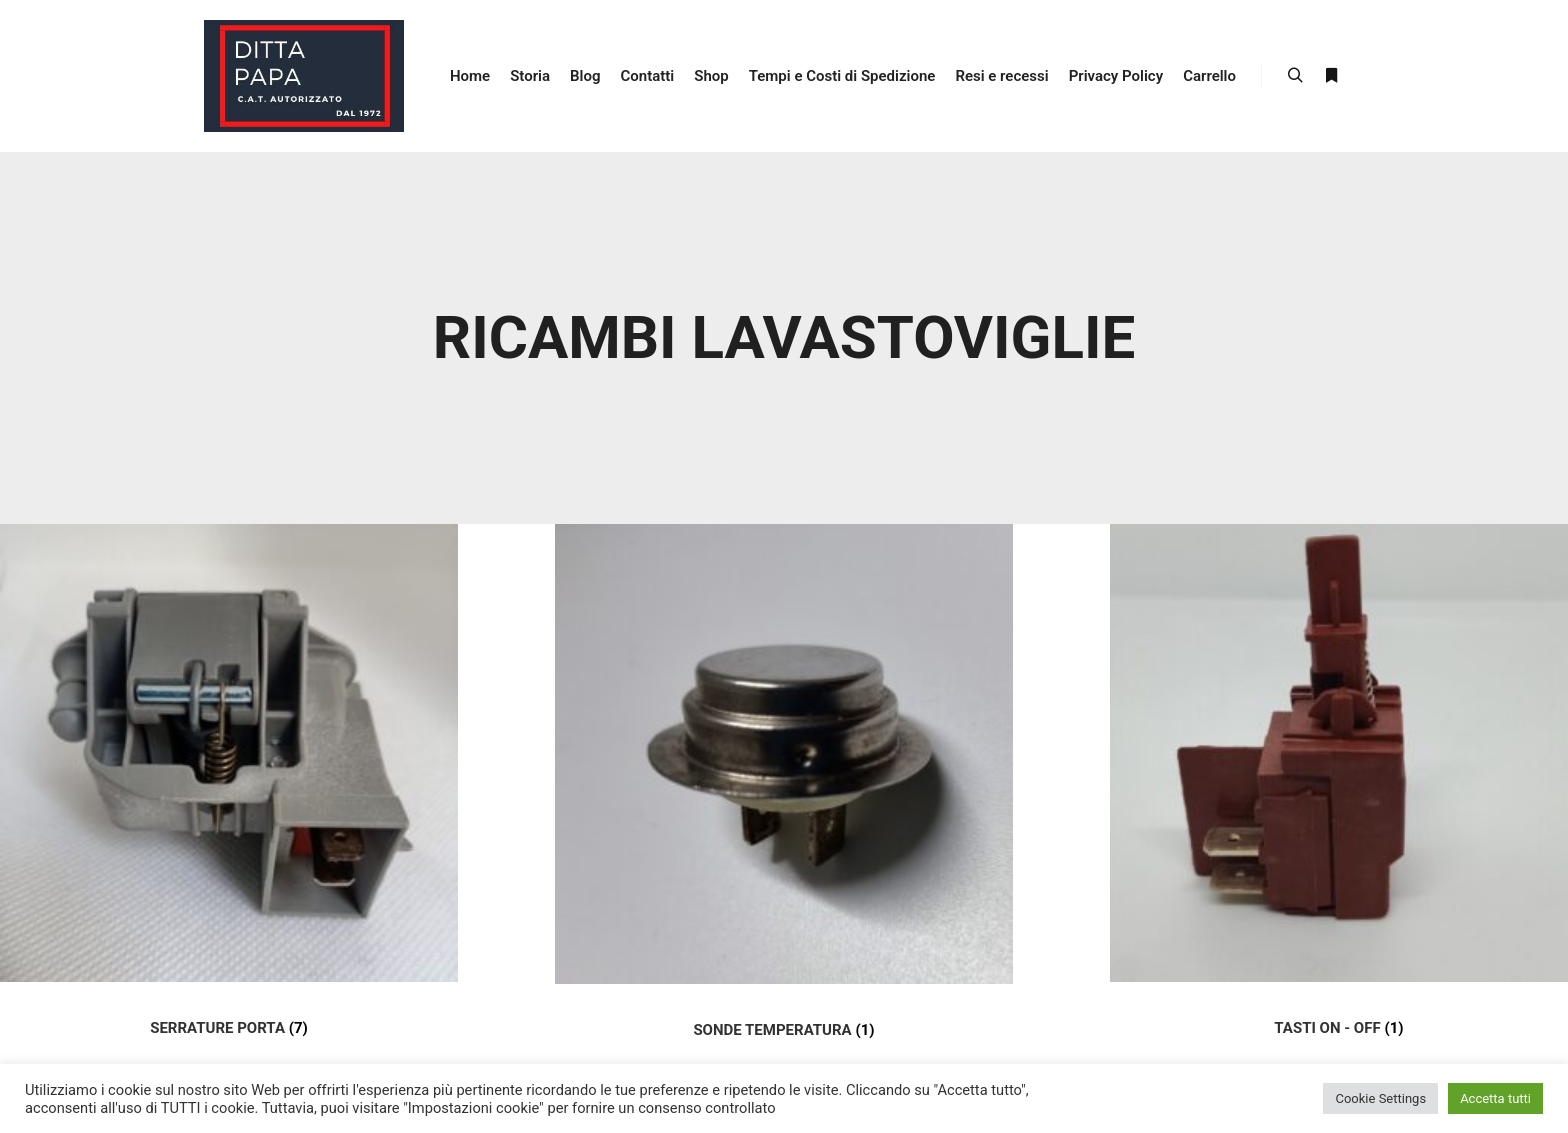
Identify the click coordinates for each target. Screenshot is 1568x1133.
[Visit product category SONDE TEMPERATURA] (784, 800)
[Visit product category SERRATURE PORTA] (229, 799)
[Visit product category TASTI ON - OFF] (1339, 799)
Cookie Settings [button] (1380, 1098)
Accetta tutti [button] (1495, 1098)
